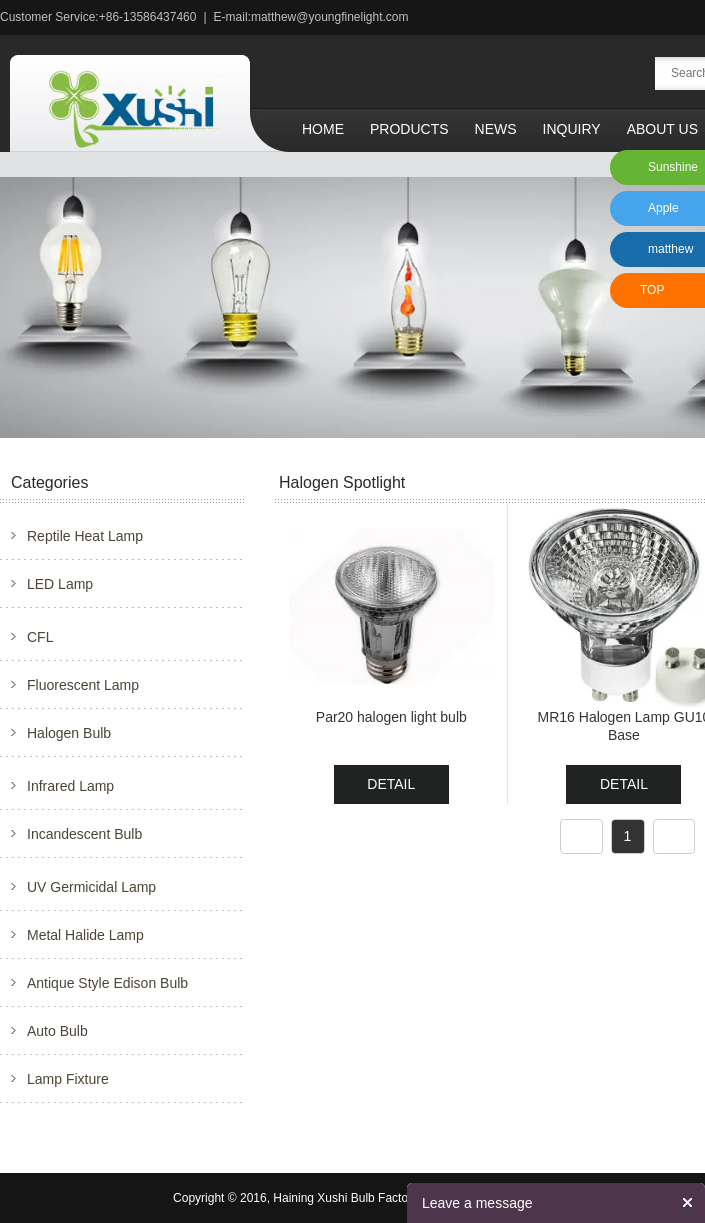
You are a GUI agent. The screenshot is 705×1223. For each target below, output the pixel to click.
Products (409, 129)
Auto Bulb (57, 1031)
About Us (662, 129)
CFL (40, 637)
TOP (652, 290)
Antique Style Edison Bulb (107, 983)
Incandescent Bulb (84, 834)
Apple (663, 208)
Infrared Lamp (70, 786)
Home (323, 129)
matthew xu (667, 254)
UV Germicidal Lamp (91, 887)
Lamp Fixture (68, 1079)
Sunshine (673, 167)
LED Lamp (60, 584)
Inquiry (572, 129)
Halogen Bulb (69, 733)
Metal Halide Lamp (85, 935)
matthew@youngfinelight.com (330, 17)
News (496, 129)
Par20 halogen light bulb (391, 717)
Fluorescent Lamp (83, 685)
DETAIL (391, 784)
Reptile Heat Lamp (85, 536)
